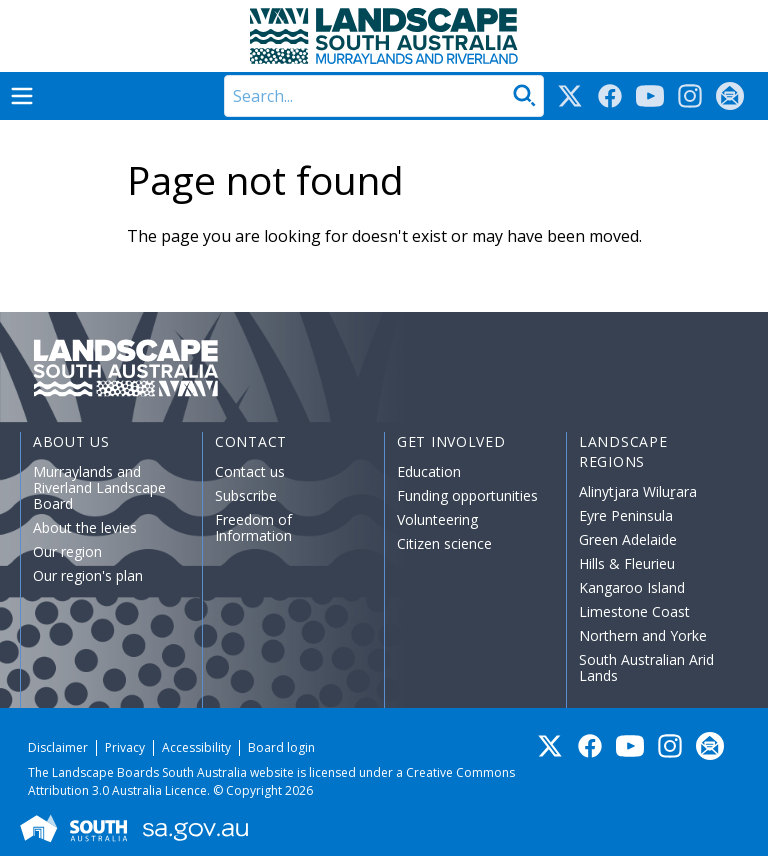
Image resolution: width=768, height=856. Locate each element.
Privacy (125, 747)
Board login (281, 747)
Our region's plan (88, 575)
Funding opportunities (467, 495)
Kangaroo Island (632, 587)
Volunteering (437, 519)
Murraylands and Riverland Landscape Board (99, 487)
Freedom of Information (253, 527)
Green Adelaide (628, 539)
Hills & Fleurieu (627, 563)
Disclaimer (58, 747)
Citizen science (444, 543)
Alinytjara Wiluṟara (638, 491)
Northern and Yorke (643, 635)
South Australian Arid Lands (646, 667)
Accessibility (196, 747)
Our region (67, 551)
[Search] (384, 96)
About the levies (85, 527)
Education (429, 471)
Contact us (250, 471)
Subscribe (246, 495)
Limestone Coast (634, 611)
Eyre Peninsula (626, 515)
